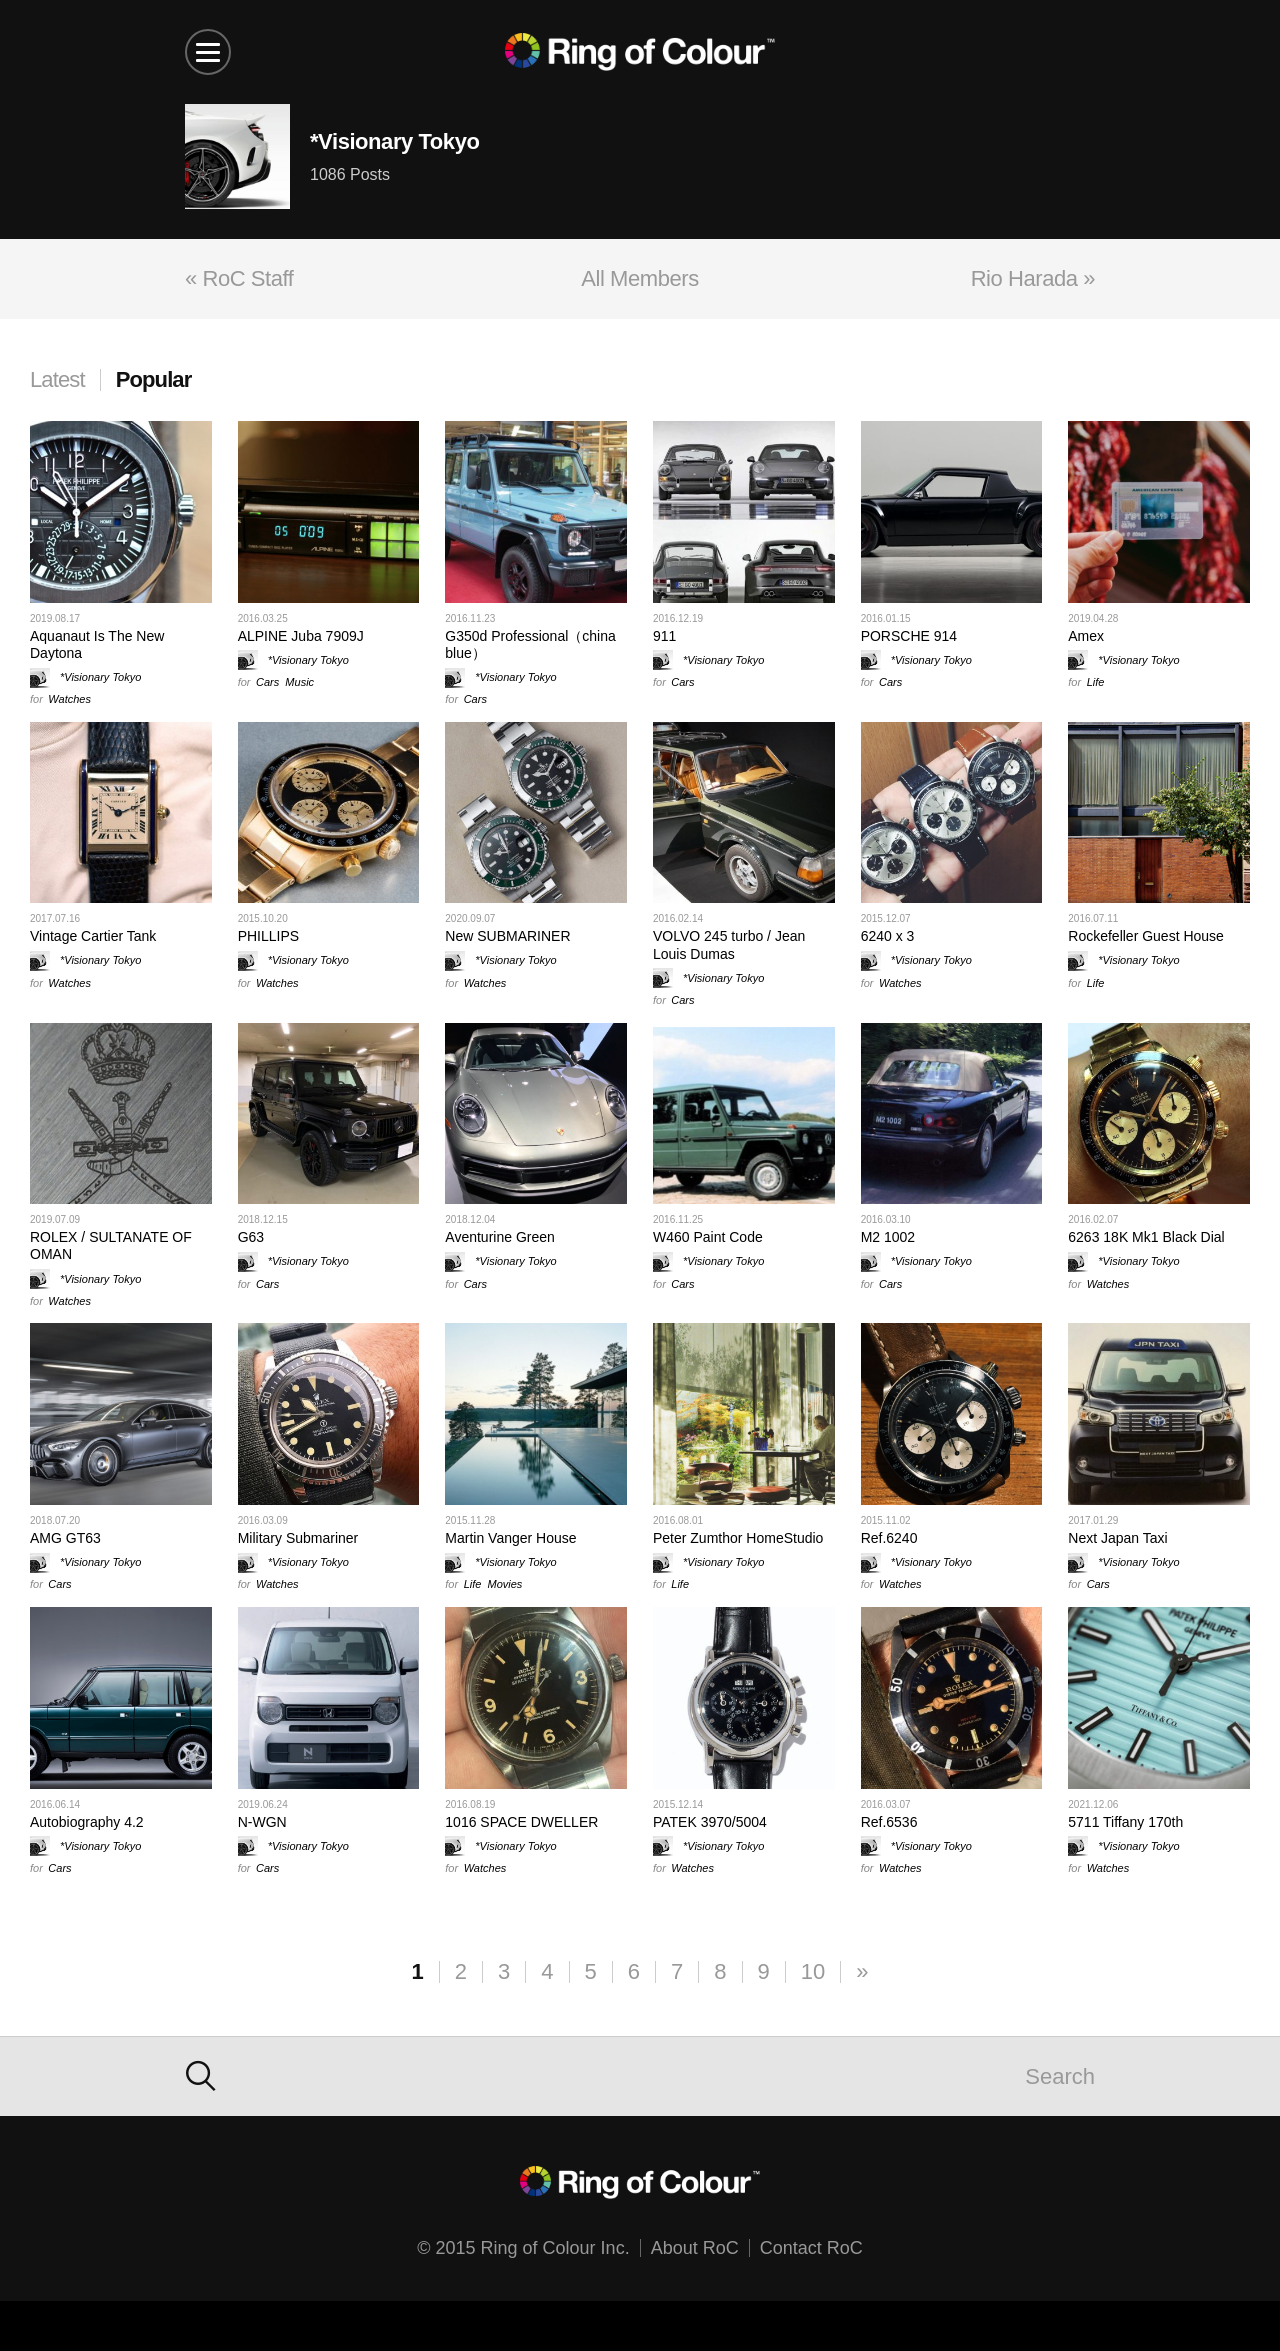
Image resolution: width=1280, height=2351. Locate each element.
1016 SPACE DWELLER (521, 1822)
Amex (1086, 636)
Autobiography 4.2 (87, 1822)
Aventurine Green (499, 1237)
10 (813, 1971)
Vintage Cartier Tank (93, 936)
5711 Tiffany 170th (1125, 1822)
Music (299, 682)
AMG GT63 (65, 1538)
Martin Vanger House (510, 1538)
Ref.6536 (889, 1822)
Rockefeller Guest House (1146, 936)
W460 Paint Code (708, 1237)
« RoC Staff (239, 278)
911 (664, 636)
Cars (267, 682)
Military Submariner (298, 1538)
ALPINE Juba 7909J (301, 636)
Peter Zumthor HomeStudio (738, 1538)
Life (1096, 682)
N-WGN (262, 1822)
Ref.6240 (889, 1538)
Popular (154, 379)
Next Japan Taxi (1117, 1538)
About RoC (695, 2248)
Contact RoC (811, 2248)
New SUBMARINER (507, 936)
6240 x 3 (888, 936)
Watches (69, 699)
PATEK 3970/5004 (710, 1822)
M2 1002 (888, 1237)
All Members (639, 278)
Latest (57, 379)
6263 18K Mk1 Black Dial (1146, 1237)
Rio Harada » (1033, 278)
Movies (505, 1584)
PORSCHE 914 (909, 636)
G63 (251, 1237)
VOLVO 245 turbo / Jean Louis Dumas (729, 944)
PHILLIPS (268, 936)
